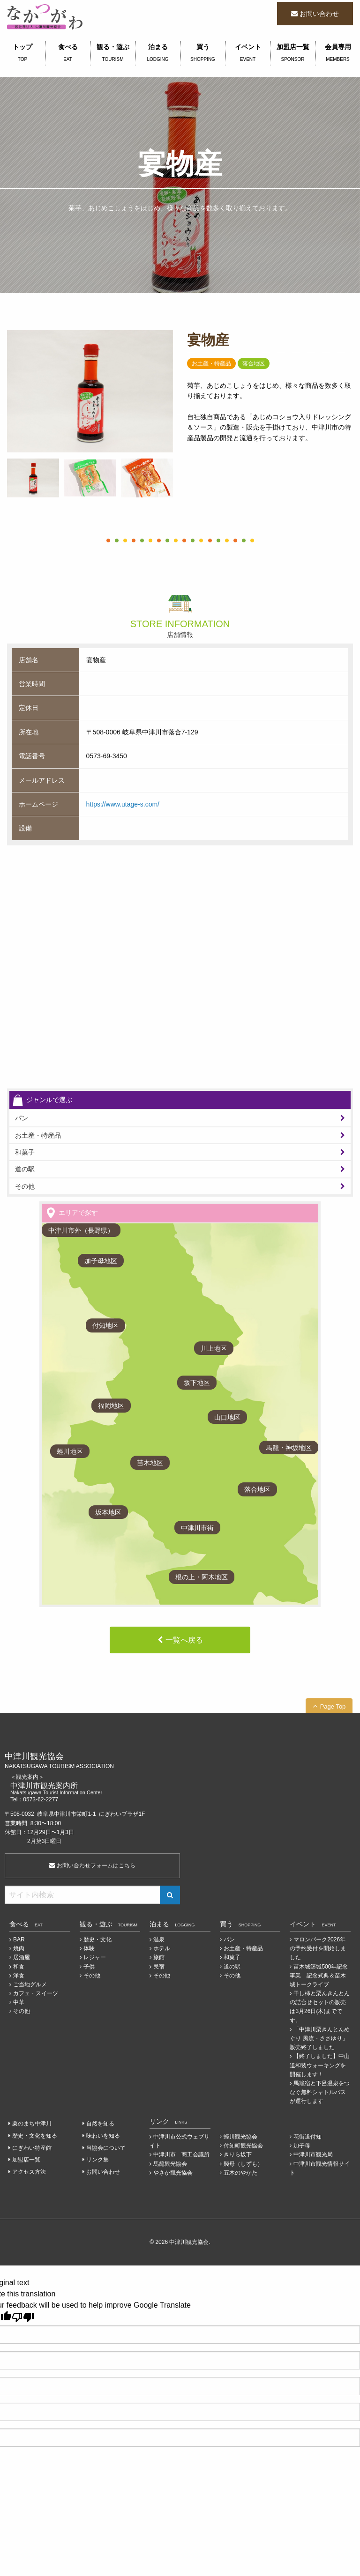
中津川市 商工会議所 (181, 2154)
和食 (18, 1966)
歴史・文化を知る (34, 2135)
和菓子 (25, 1152)
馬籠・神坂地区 (289, 1447)
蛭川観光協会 (240, 2136)
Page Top (333, 1706)
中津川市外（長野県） (81, 1230)
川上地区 (214, 1348)
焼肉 (18, 1948)
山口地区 (227, 1417)
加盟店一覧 (292, 53)
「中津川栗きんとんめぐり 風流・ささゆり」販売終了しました (320, 2038)
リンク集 (97, 2159)
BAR (19, 1939)
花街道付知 (307, 2136)
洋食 (18, 1975)
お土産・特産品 (38, 1135)
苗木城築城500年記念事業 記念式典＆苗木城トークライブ (319, 1975)
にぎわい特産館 (32, 2148)
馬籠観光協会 (170, 2164)
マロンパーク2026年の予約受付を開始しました (318, 1948)
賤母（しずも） (243, 2164)
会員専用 (337, 53)
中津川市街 (197, 1528)
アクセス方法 (29, 2172)
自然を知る (100, 2123)
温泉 (159, 1939)
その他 (25, 1186)
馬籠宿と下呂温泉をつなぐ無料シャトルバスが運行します (320, 2092)
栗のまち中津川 (32, 2123)
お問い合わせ (319, 13)
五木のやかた (240, 2172)
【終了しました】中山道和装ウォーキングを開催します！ (320, 2065)
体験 (89, 1948)
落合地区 (257, 1489)
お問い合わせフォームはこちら (92, 1865)
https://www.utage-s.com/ (122, 804)
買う (202, 53)
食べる (67, 53)
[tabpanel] (90, 391)
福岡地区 (111, 1405)
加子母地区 (100, 1261)
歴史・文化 (97, 1939)
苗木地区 (150, 1462)
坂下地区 (197, 1382)
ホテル (161, 1948)
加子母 (301, 2145)
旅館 (159, 1957)
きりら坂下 (238, 2154)
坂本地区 (108, 1512)
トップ (22, 53)
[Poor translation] (23, 2317)
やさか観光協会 (173, 2172)
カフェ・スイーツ (35, 1993)
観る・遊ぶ (112, 53)
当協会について (106, 2148)
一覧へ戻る (184, 1640)
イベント (247, 53)
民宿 (159, 1966)
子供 (89, 1966)
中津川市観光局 (313, 2154)
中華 (18, 2002)
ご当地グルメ (30, 1984)
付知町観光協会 (243, 2145)
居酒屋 (21, 1957)
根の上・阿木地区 (201, 1577)
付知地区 (105, 1325)
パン (21, 1118)
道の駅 (25, 1169)
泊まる (157, 53)
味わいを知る (103, 2135)
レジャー (94, 1957)
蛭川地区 (70, 1451)
